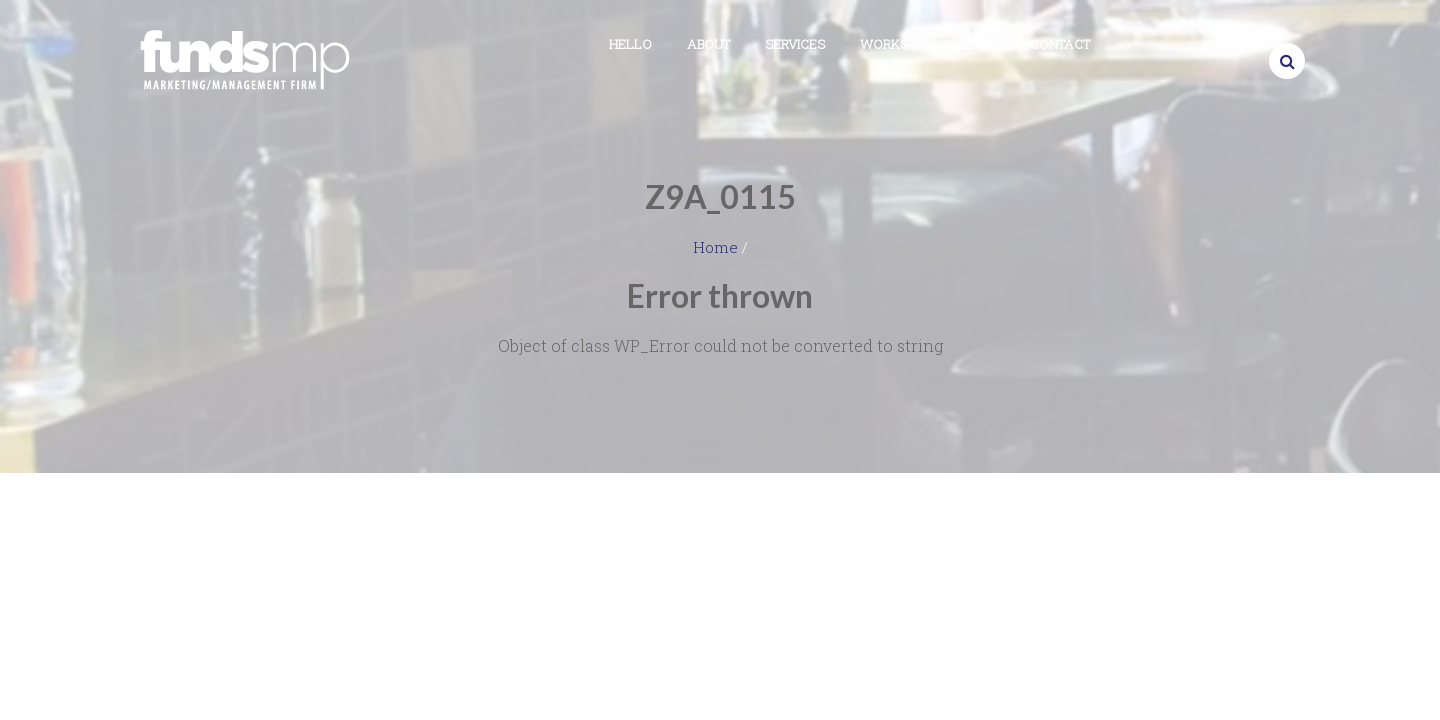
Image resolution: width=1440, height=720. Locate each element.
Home (715, 247)
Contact (1060, 44)
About (708, 44)
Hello (630, 44)
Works (884, 44)
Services (795, 44)
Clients (969, 44)
